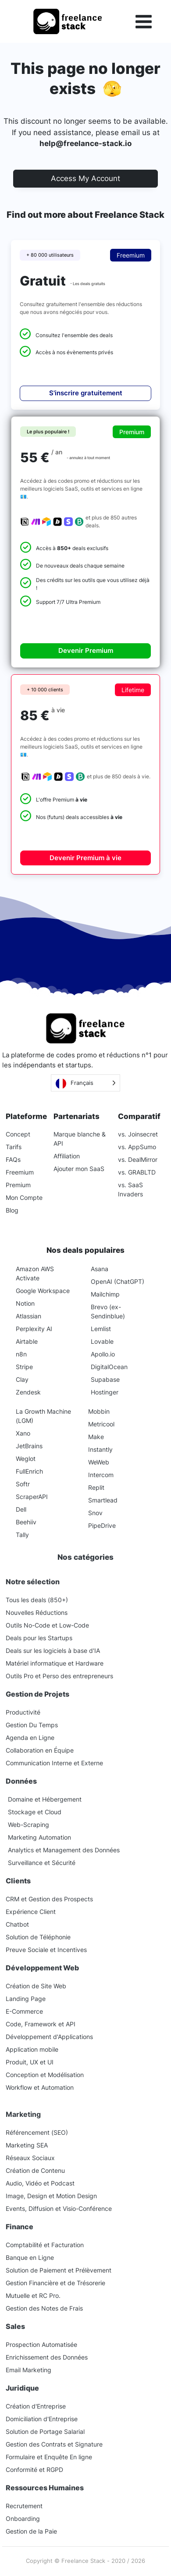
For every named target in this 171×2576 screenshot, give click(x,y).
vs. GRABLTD (137, 1172)
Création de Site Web (36, 1986)
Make (96, 1436)
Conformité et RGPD (34, 2469)
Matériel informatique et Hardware (54, 1663)
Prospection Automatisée (41, 2344)
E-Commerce (24, 2011)
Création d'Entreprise (36, 2406)
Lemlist (101, 1328)
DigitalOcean (109, 1366)
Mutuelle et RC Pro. (33, 2295)
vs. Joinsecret (138, 1134)
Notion (25, 1303)
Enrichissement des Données (47, 2357)
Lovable (102, 1341)
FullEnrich (29, 1471)
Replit (96, 1487)
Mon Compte (24, 1197)
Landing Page (26, 1998)
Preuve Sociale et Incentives (46, 1949)
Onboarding (23, 2518)
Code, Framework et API (40, 2024)
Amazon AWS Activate (35, 1273)
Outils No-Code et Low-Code (47, 1625)
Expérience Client (31, 1911)
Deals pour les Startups (39, 1638)
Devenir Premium (85, 650)
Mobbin (99, 1411)
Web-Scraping (28, 1824)
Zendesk (28, 1392)
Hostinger (104, 1392)
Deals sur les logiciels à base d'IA (53, 1650)
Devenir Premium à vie (85, 858)
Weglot (26, 1458)
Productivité (23, 1712)
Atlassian (28, 1316)
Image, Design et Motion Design (51, 2196)
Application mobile (32, 2049)
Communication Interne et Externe (54, 1763)
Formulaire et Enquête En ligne (49, 2457)
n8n (21, 1354)
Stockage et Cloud (34, 1812)
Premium (18, 1185)
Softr (23, 1484)
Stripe (24, 1366)
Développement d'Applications (49, 2036)
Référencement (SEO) (37, 2132)
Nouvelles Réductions (37, 1612)
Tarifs (13, 1146)
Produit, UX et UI (29, 2062)
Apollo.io (103, 1354)
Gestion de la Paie (31, 2531)
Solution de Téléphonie (38, 1937)
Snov (95, 1512)
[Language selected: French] (85, 1082)
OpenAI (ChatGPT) (117, 1281)
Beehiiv (26, 1522)
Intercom (101, 1474)
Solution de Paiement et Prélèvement (58, 2270)
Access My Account (85, 178)
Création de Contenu (35, 2170)
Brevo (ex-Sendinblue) (108, 1311)
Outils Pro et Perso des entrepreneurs (59, 1676)
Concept (18, 1134)
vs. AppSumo (137, 1146)
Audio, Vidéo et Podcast (40, 2183)
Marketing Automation (39, 1837)
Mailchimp (105, 1294)
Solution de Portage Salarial (45, 2431)
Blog (12, 1210)
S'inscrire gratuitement (85, 393)
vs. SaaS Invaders (130, 1189)
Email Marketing (28, 2370)
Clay (22, 1379)
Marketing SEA (27, 2145)
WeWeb (98, 1462)
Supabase (105, 1379)
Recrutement (24, 2506)
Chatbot (17, 1924)
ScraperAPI (32, 1496)
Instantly (100, 1449)
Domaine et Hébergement (45, 1799)
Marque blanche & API (79, 1138)
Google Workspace (43, 1290)
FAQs (13, 1159)
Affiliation (66, 1156)
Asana (99, 1268)
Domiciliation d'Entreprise (42, 2419)
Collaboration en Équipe (40, 1750)
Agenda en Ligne (30, 1737)
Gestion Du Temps (32, 1725)
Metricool (101, 1424)
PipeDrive (102, 1525)
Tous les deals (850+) (37, 1599)
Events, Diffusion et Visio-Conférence (59, 2208)
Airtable (27, 1341)
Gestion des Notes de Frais (44, 2308)
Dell (21, 1509)
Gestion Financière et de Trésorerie (55, 2283)
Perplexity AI (34, 1328)
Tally (22, 1534)
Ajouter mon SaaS (78, 1168)
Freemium (20, 1172)
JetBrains (29, 1446)
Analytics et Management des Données (64, 1850)
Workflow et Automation (40, 2087)
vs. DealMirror (137, 1159)
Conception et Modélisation (45, 2074)
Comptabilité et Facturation (45, 2244)
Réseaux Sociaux (30, 2157)
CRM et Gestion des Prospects (49, 1899)
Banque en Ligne (30, 2257)
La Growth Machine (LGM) (43, 1416)
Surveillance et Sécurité (41, 1862)
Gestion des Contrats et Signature (54, 2444)
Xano (23, 1433)
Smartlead (103, 1500)
